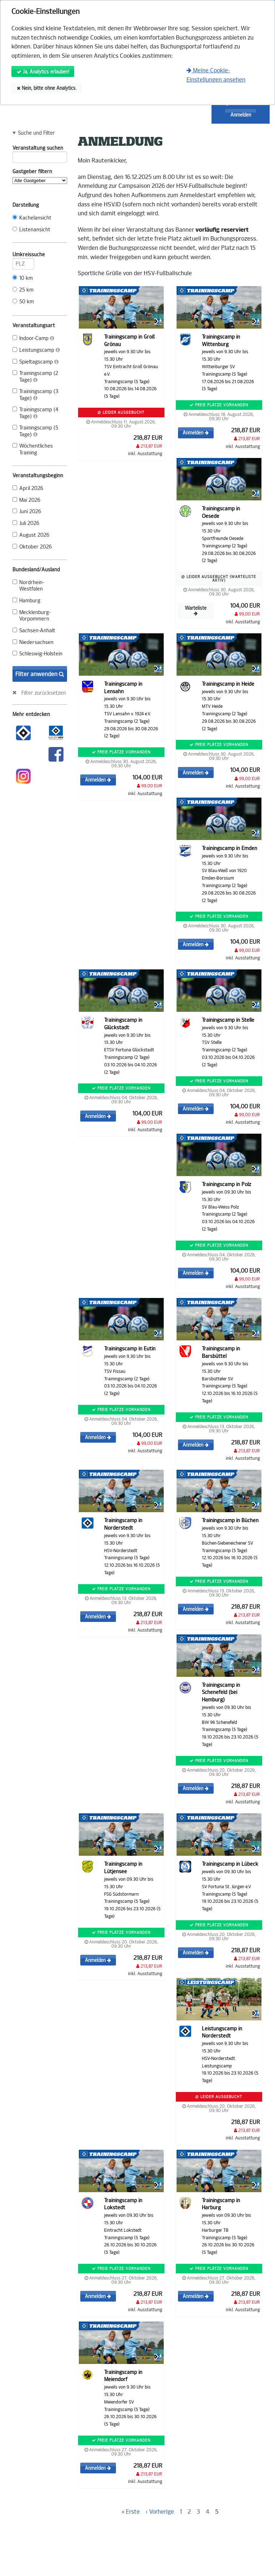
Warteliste (196, 611)
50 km (23, 302)
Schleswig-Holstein (37, 654)
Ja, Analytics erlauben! (43, 71)
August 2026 (30, 535)
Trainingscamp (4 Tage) (35, 413)
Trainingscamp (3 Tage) (35, 394)
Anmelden (240, 115)
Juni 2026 (26, 512)
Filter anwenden (39, 674)
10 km (22, 278)
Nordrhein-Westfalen (28, 585)
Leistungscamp (36, 350)
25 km (23, 290)
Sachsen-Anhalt (33, 631)
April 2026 (27, 488)
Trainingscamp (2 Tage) (35, 376)
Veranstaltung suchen (39, 149)
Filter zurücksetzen (43, 693)
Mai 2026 (26, 500)
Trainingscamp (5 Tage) (35, 431)
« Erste (131, 2511)
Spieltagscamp (35, 362)
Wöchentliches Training (32, 449)
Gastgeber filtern (39, 176)
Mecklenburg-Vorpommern (31, 615)
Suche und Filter (36, 133)
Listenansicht (31, 230)
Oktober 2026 (32, 547)
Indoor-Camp (33, 338)
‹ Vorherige (160, 2511)
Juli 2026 (25, 523)
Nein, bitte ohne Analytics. (47, 88)
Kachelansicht (31, 218)
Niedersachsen (33, 642)
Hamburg (26, 601)
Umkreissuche (23, 256)
